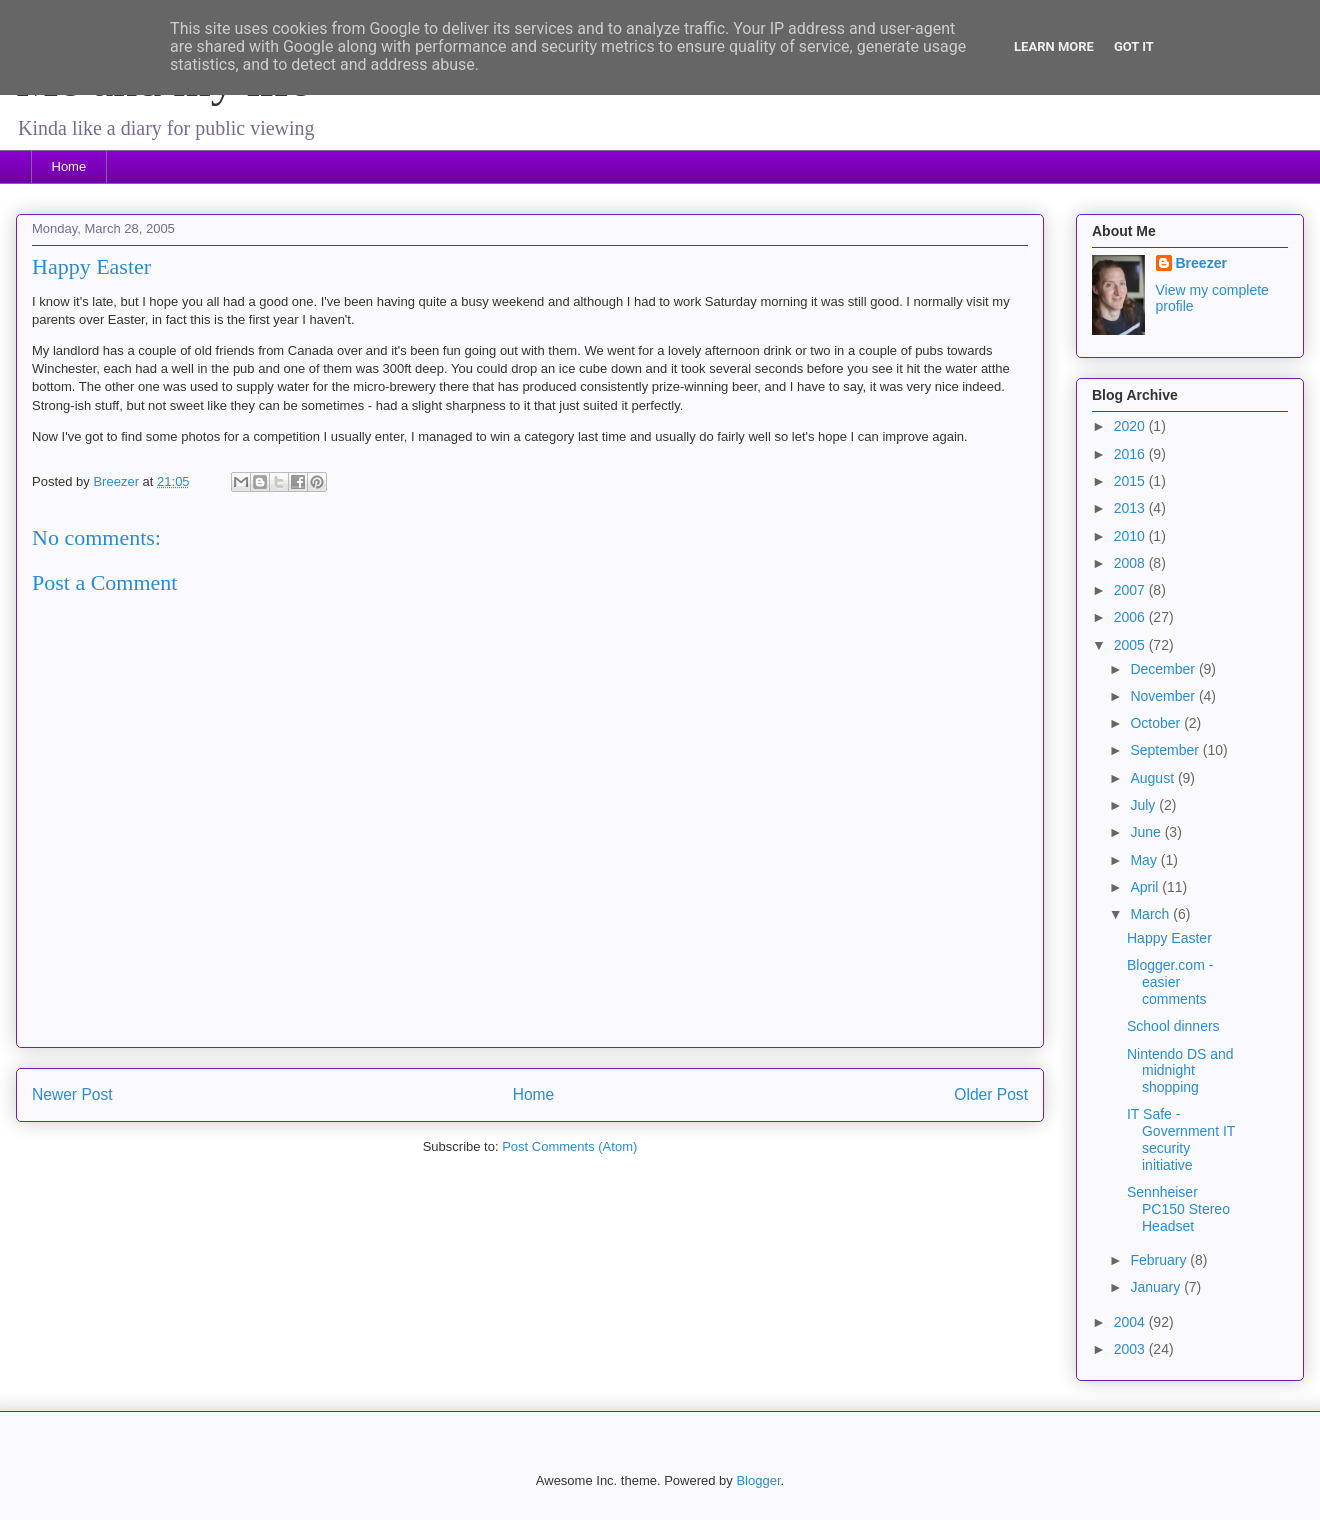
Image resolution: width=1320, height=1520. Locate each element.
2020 (1131, 426)
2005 (1131, 645)
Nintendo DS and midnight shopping (1180, 1071)
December (1164, 669)
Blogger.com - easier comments (1170, 982)
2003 (1131, 1349)
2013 (1131, 508)
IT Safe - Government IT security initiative (1181, 1139)
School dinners (1173, 1026)
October (1157, 723)
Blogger (758, 1480)
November (1164, 696)
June (1147, 832)
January (1157, 1287)
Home (69, 166)
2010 (1131, 536)
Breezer (1201, 263)
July (1144, 805)
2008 (1131, 563)
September (1166, 750)
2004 (1131, 1322)
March (1151, 914)
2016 (1131, 454)
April (1146, 887)
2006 (1131, 617)
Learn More (1054, 46)
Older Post (991, 1094)
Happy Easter (1169, 938)
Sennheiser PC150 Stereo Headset (1178, 1209)
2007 (1131, 590)
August (1153, 778)
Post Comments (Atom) (569, 1146)
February (1160, 1260)
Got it (1134, 46)
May (1145, 860)
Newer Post (72, 1094)
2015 (1131, 481)
